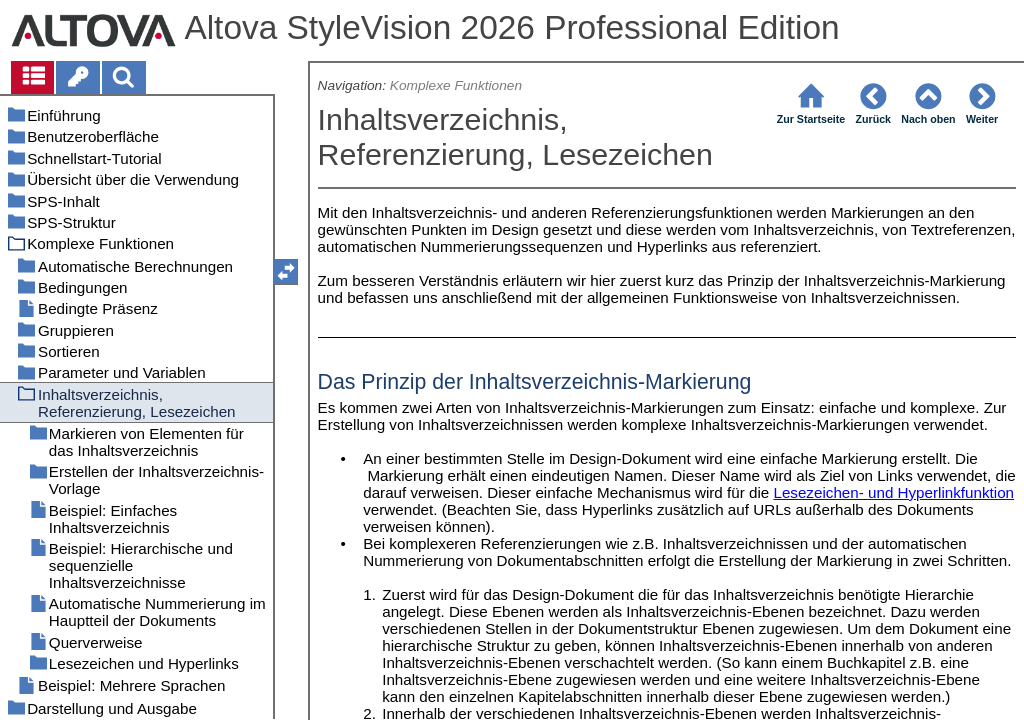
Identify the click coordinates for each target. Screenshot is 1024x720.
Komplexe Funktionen (456, 85)
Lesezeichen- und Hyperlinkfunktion (893, 492)
